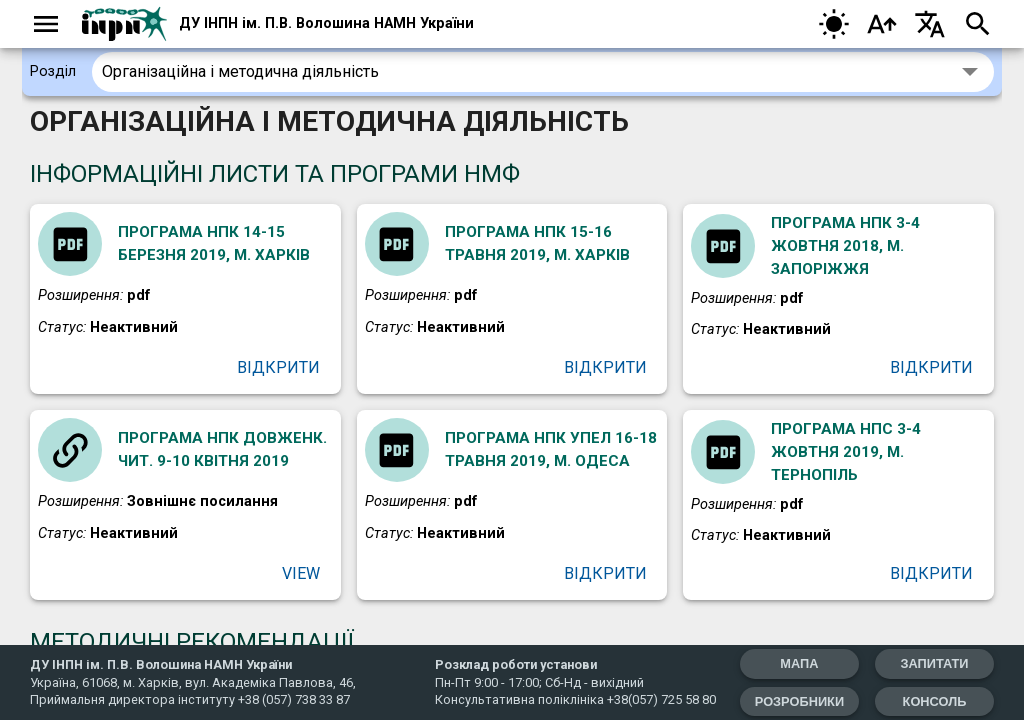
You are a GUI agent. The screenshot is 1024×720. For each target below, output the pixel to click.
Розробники (794, 701)
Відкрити (280, 369)
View (301, 577)
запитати (933, 663)
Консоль (933, 701)
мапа (794, 663)
